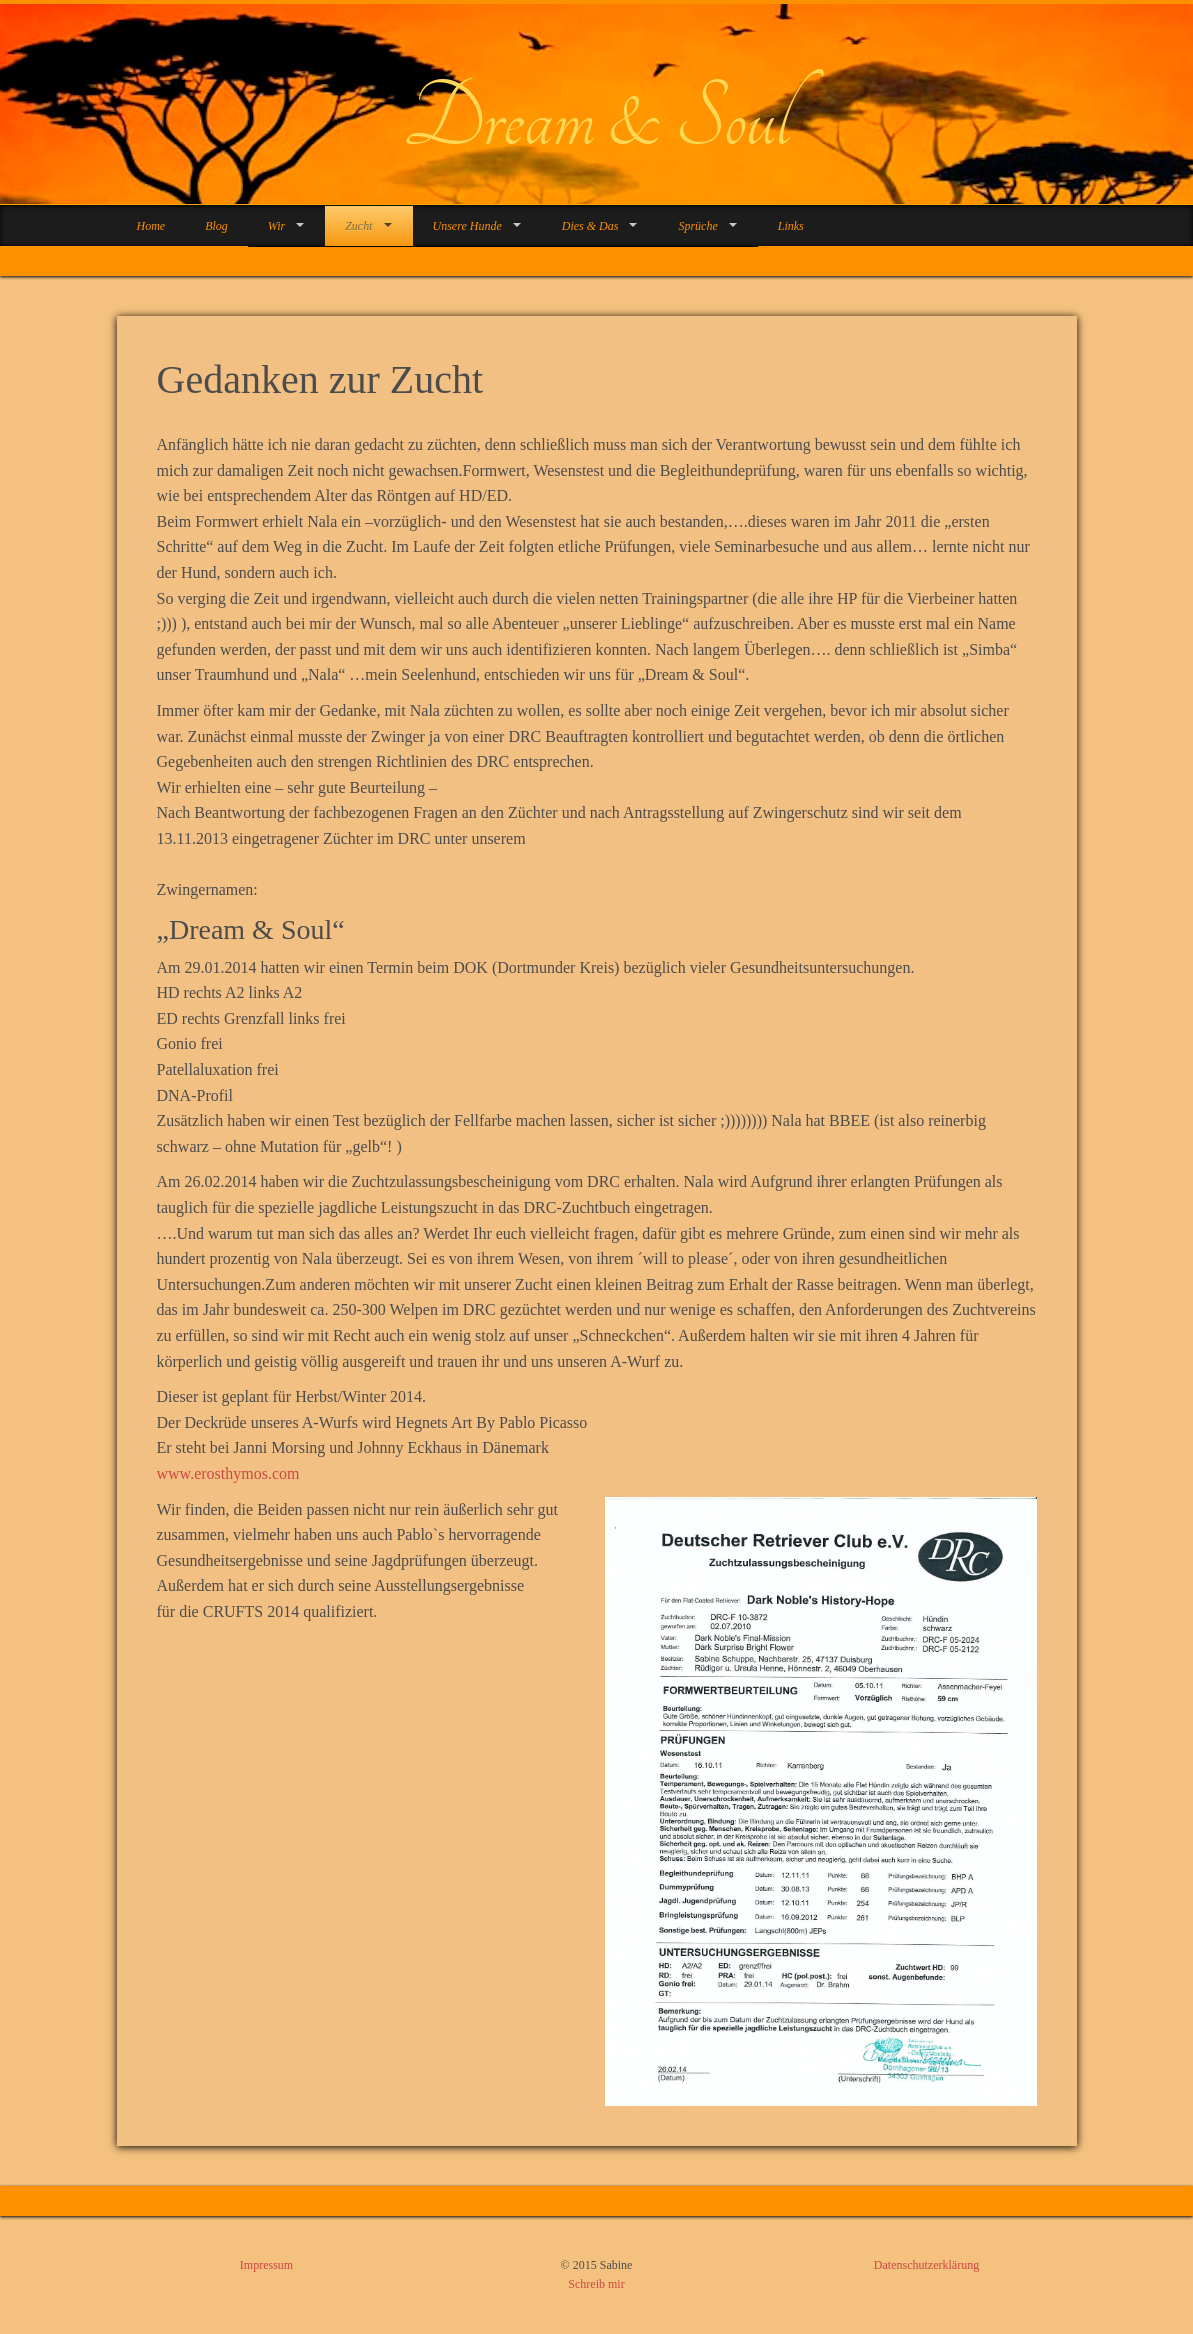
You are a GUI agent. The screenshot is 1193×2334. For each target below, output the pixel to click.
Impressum (266, 2265)
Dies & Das (590, 226)
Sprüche (697, 226)
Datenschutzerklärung (926, 2265)
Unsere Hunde (467, 226)
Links (791, 226)
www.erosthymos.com (228, 1473)
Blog (216, 226)
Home (151, 226)
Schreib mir (596, 2284)
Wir (276, 226)
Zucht (358, 226)
